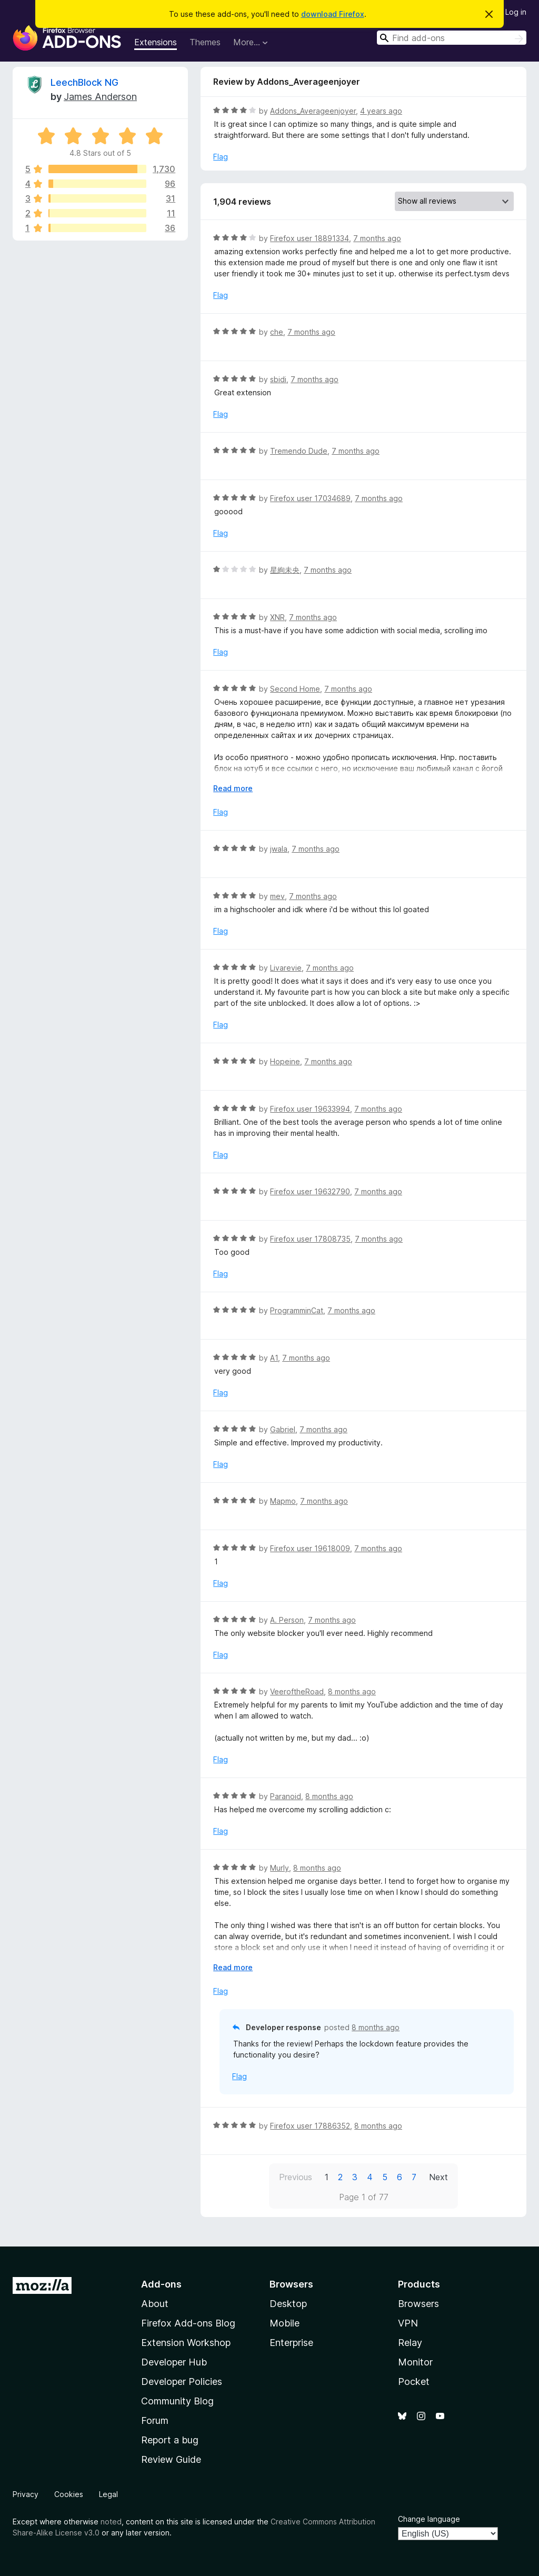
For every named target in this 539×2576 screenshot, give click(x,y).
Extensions (155, 42)
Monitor (415, 2362)
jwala (278, 848)
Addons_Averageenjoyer (313, 110)
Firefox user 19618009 (310, 1548)
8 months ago (352, 1691)
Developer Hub (174, 2362)
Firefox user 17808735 (310, 1238)
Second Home (295, 688)
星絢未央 (285, 569)
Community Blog (177, 2401)
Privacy (25, 2494)
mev (277, 896)
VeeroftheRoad (297, 1691)
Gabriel (282, 1429)
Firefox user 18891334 (309, 238)
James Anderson (100, 96)
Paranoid (285, 1796)
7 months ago (377, 238)
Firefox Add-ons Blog (188, 2323)
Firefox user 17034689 (310, 498)
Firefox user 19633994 (310, 1108)
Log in (515, 11)
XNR (277, 617)
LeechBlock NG (84, 82)
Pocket (414, 2381)
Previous (295, 2177)
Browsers (418, 2303)
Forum (154, 2420)
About (154, 2303)
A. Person (287, 1619)
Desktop (288, 2303)
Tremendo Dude (298, 450)
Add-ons (161, 2284)
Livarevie (286, 967)
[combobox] (451, 38)
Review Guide (171, 2459)
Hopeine (285, 1061)
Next (438, 2177)
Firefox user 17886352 (310, 2125)
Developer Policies (181, 2381)
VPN (408, 2323)
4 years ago (381, 110)
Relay (410, 2342)
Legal (108, 2494)
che (276, 331)
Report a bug (169, 2439)
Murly (279, 1867)
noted (111, 2521)
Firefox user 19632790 (310, 1191)
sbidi (278, 379)
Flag (220, 156)
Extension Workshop (186, 2342)
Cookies (68, 2494)
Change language (429, 2518)
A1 (274, 1357)
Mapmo (283, 1500)
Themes (205, 42)
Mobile (285, 2323)
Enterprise (291, 2342)
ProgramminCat (296, 1310)
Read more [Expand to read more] (233, 788)
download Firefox (332, 13)
